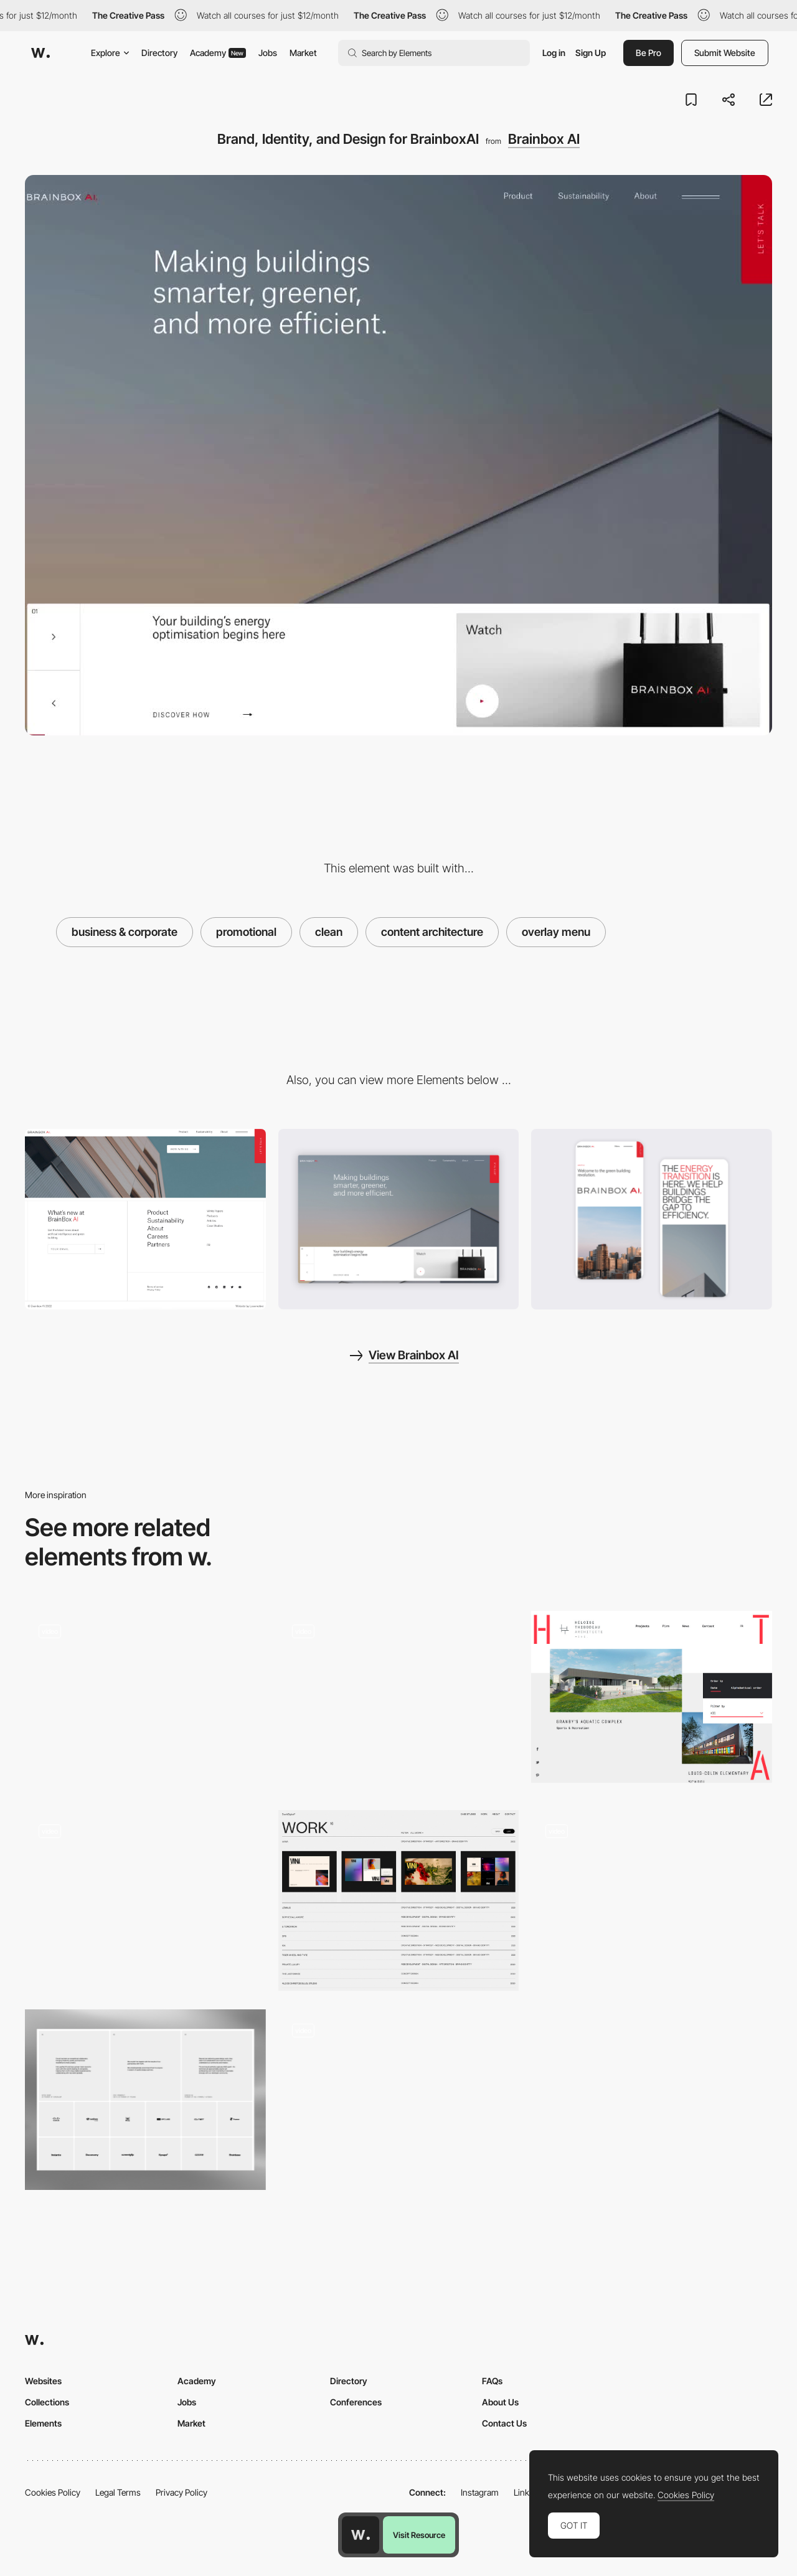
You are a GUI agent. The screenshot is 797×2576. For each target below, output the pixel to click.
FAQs (492, 2380)
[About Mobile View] (651, 1219)
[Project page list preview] (398, 1900)
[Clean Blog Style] (398, 1701)
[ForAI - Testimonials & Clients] (145, 2099)
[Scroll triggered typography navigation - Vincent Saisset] (651, 1896)
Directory (159, 52)
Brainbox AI (544, 139)
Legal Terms (118, 2492)
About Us (500, 2402)
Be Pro (648, 52)
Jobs (267, 52)
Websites (43, 2380)
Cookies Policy (52, 2492)
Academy (218, 52)
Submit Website (724, 52)
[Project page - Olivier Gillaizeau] (145, 1896)
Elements (43, 2423)
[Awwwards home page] (360, 2535)
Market (303, 52)
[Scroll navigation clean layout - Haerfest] (145, 1697)
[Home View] (398, 1219)
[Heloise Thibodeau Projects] (651, 1697)
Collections (47, 2402)
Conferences (356, 2402)
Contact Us (504, 2423)
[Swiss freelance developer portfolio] (398, 2095)
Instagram (480, 2492)
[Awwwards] (40, 53)
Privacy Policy (181, 2492)
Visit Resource (419, 2535)
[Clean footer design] (145, 1219)
